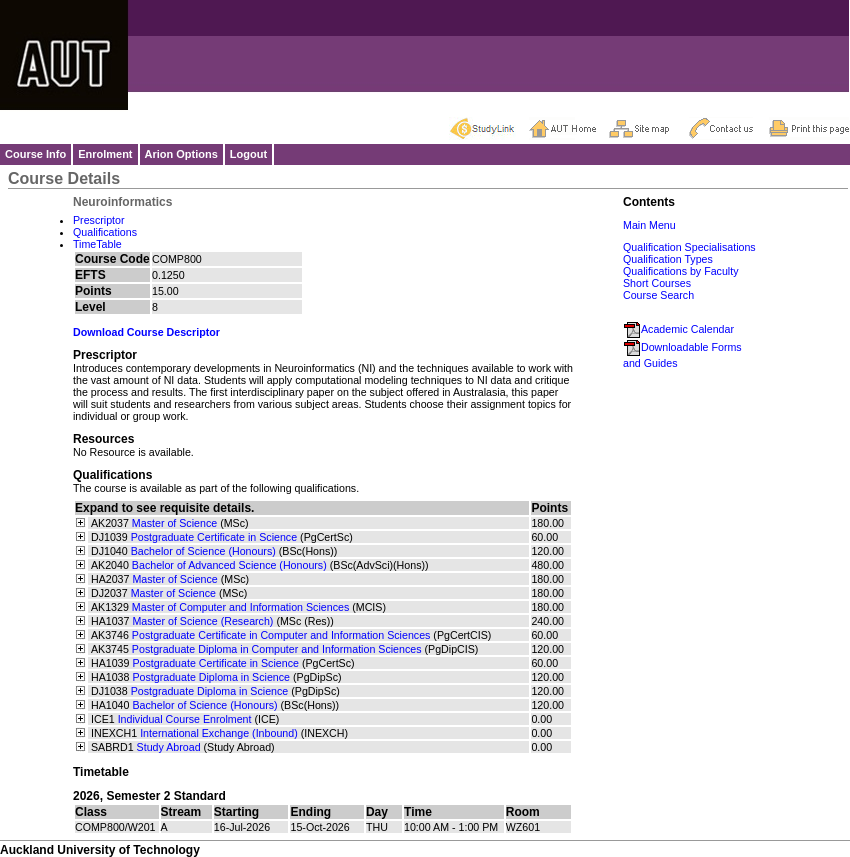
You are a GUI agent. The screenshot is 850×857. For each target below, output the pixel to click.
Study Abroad (169, 747)
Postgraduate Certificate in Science (214, 537)
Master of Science (174, 523)
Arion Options (181, 154)
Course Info (35, 154)
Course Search (658, 295)
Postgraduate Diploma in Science (211, 677)
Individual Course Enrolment (185, 719)
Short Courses (657, 283)
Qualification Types (668, 259)
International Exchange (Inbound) (219, 733)
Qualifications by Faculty (681, 271)
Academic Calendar (678, 329)
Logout (248, 154)
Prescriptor (99, 220)
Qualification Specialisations (689, 247)
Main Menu (649, 225)
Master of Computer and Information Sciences (240, 607)
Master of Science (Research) (202, 621)
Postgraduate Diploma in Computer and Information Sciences (277, 649)
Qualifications (105, 232)
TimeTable (97, 244)
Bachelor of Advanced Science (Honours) (229, 565)
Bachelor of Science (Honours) (203, 551)
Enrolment (105, 154)
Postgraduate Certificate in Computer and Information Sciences (281, 635)
